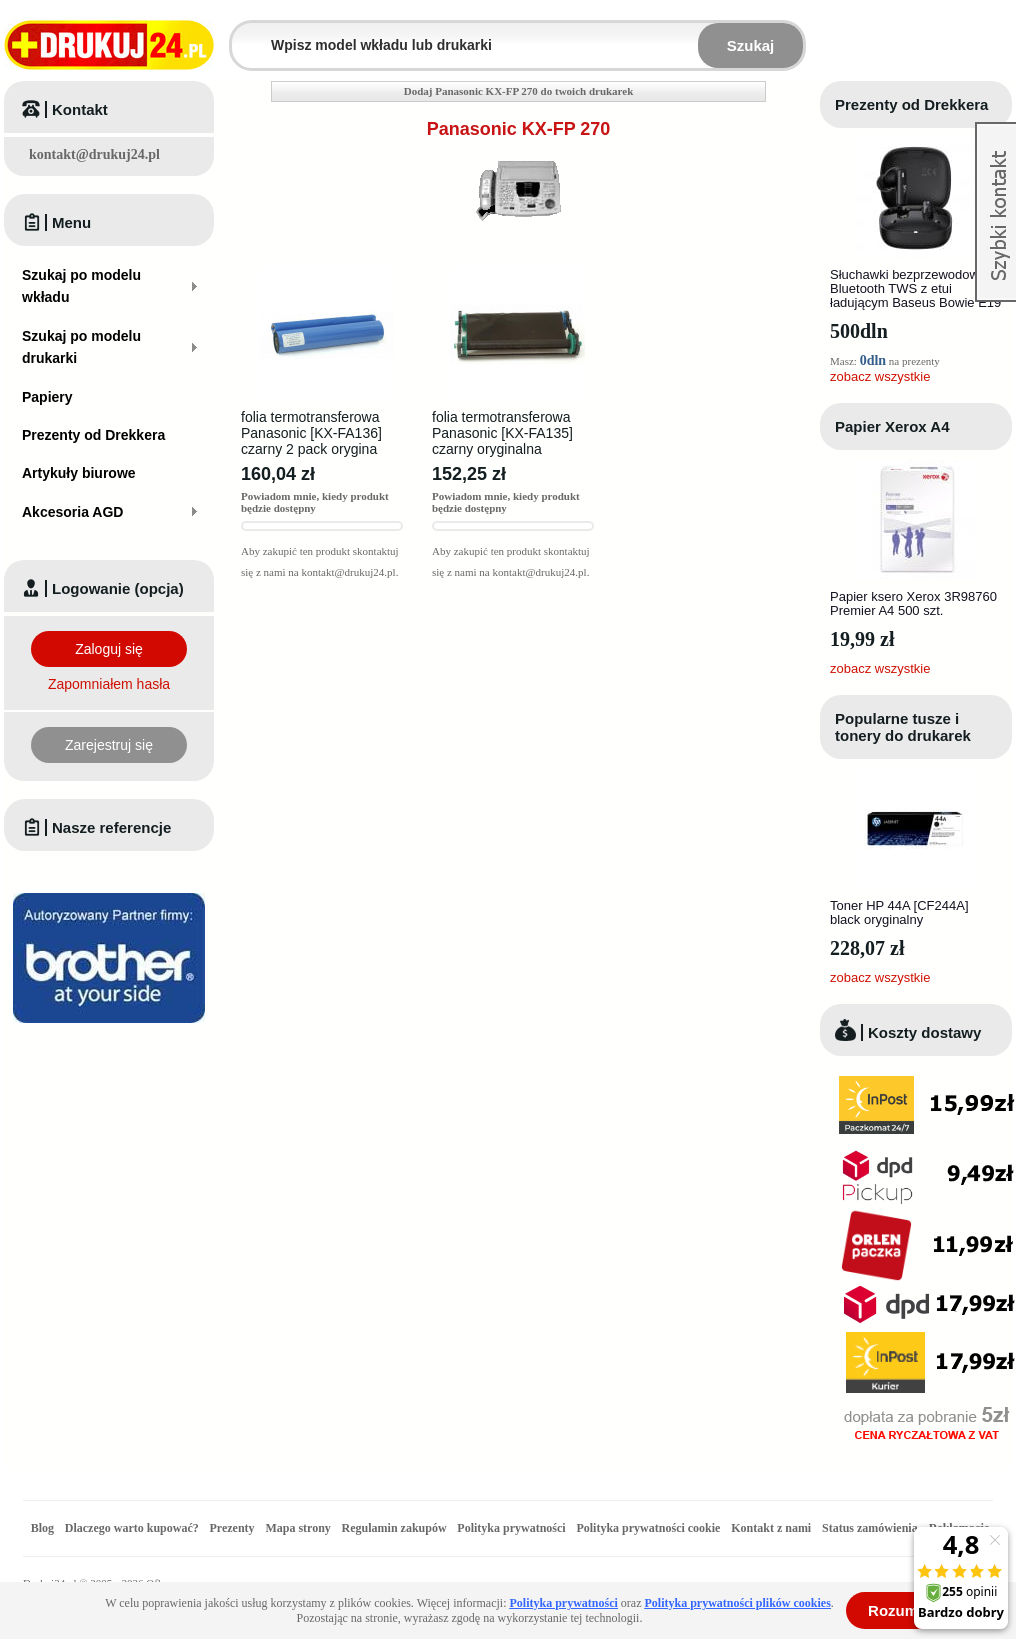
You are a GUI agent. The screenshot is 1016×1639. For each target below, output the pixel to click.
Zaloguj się (109, 649)
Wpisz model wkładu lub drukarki (244, 33)
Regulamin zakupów (394, 1528)
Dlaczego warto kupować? (132, 1528)
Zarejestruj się (109, 745)
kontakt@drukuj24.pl (94, 154)
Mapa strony (297, 1528)
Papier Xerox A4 (892, 426)
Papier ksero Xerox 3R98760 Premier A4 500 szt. (913, 603)
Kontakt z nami (771, 1528)
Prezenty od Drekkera (911, 104)
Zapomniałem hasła (109, 684)
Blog (42, 1528)
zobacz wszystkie (880, 376)
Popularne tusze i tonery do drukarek (903, 727)
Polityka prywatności (511, 1528)
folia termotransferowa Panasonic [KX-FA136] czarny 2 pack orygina (311, 433)
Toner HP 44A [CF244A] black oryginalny (899, 912)
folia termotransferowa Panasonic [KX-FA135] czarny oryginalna (502, 433)
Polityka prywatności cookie (648, 1528)
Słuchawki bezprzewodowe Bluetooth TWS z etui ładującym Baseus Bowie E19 (915, 288)
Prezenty (232, 1528)
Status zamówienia (871, 1528)
